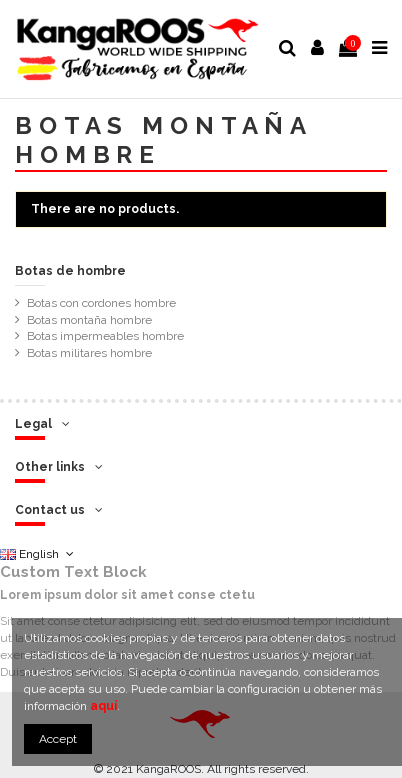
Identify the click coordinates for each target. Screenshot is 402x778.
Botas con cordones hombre (101, 303)
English (38, 554)
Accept (58, 739)
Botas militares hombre (89, 353)
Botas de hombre (70, 271)
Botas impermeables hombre (105, 336)
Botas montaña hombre (89, 320)
